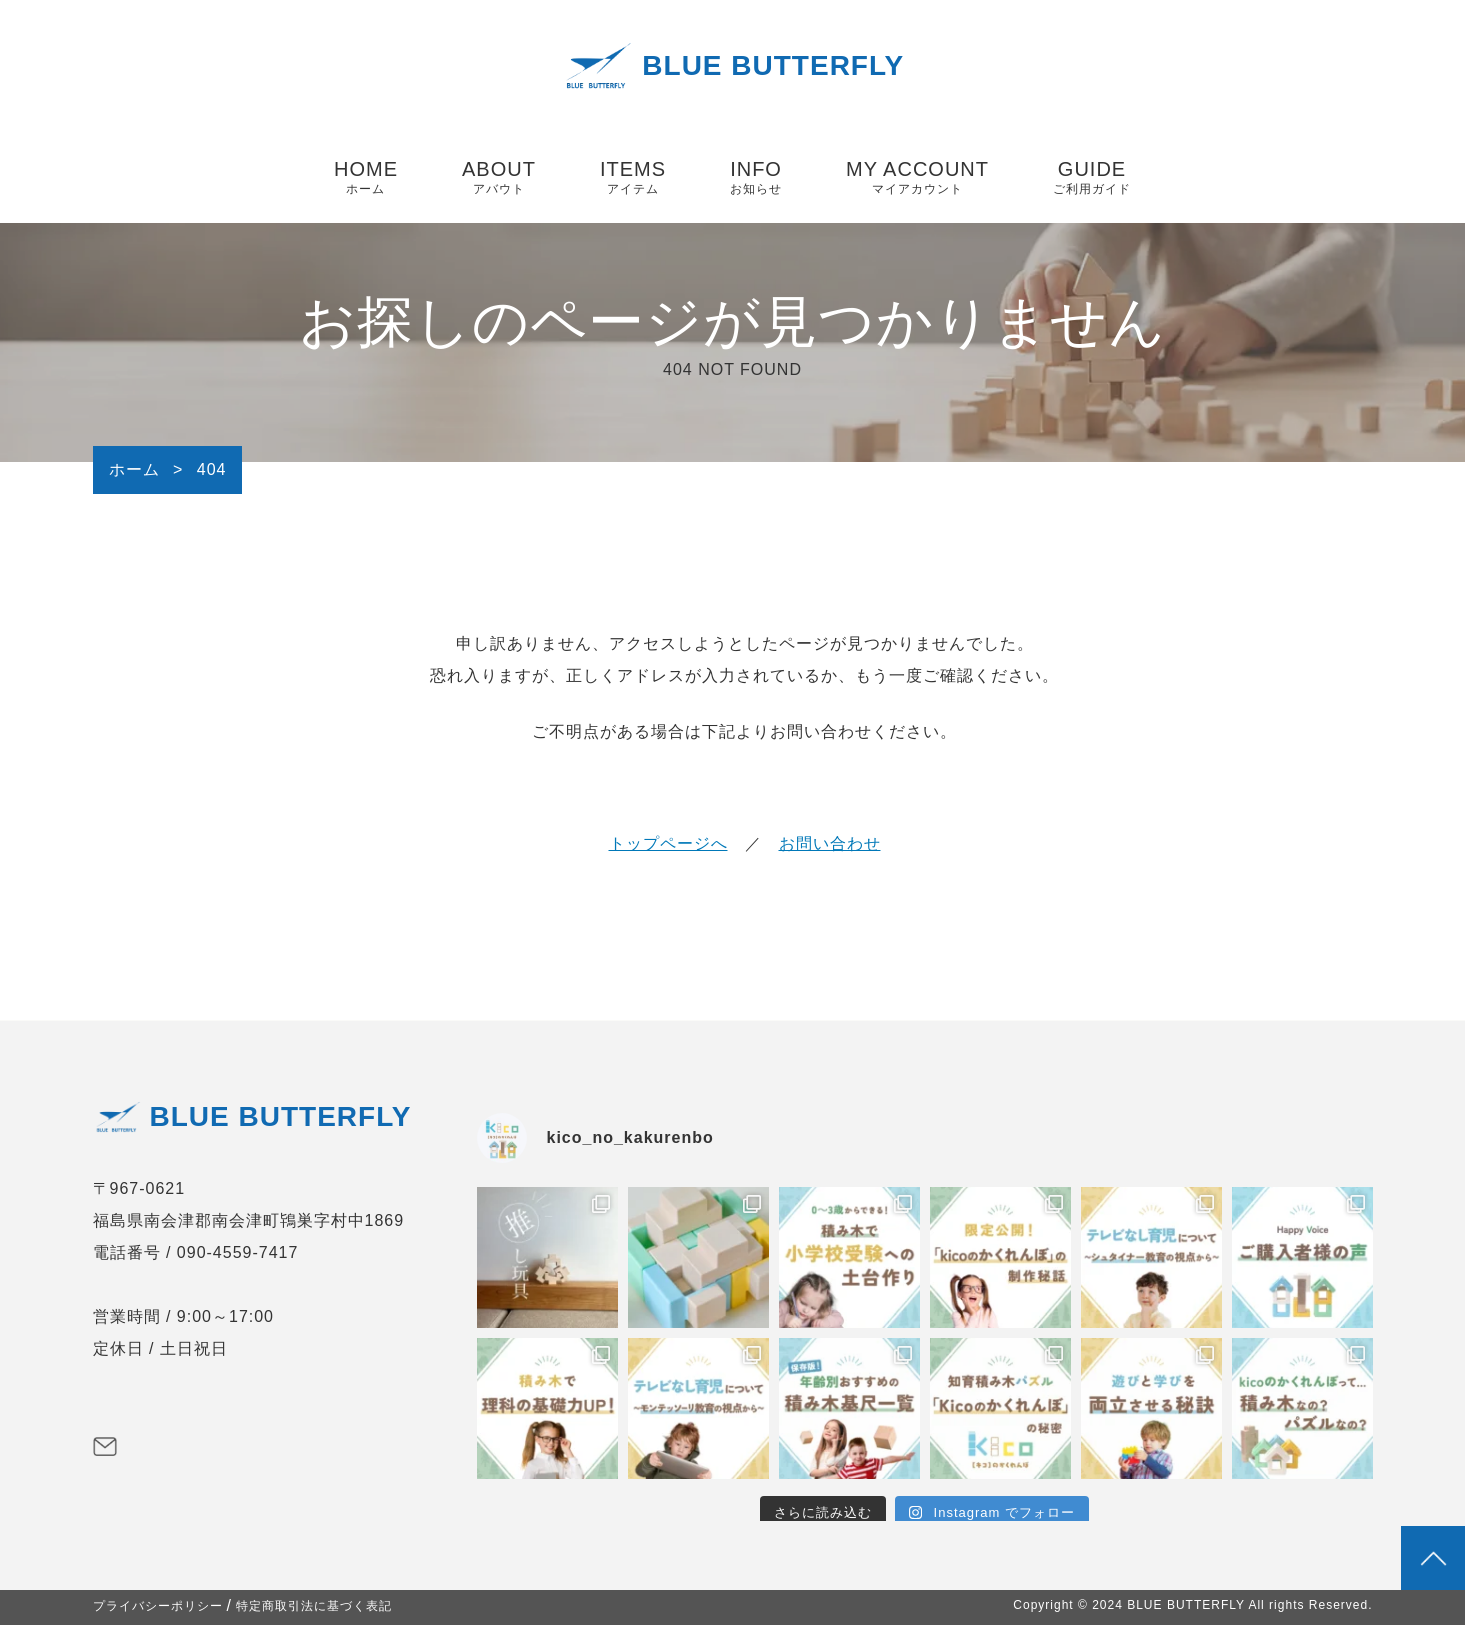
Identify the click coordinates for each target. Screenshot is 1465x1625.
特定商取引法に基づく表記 (314, 1606)
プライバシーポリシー (158, 1606)
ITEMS (633, 178)
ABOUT (499, 178)
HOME (366, 178)
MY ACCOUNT (917, 178)
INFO (756, 178)
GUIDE (1092, 178)
